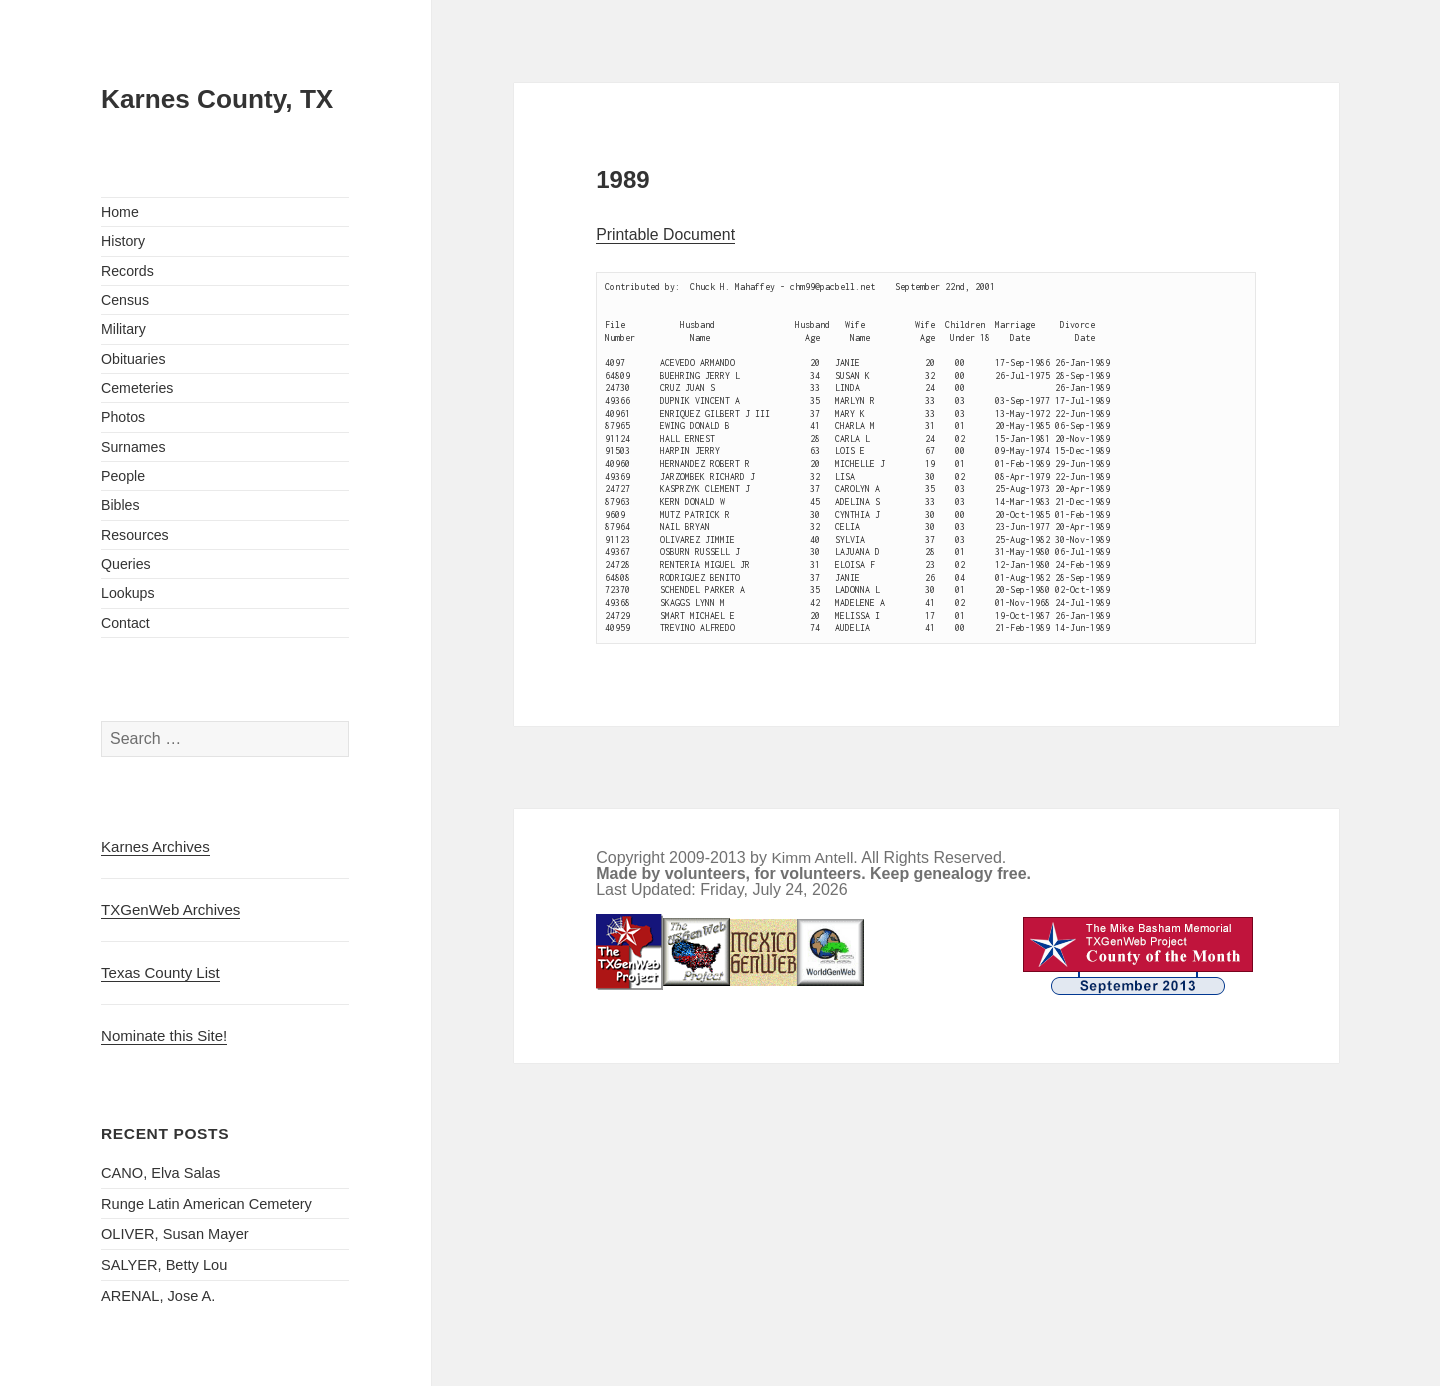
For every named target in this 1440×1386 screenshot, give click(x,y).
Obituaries (133, 359)
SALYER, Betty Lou (164, 1265)
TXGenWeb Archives (170, 909)
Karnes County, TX (217, 99)
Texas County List (160, 972)
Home (120, 212)
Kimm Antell (812, 857)
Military (123, 329)
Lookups (128, 593)
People (123, 476)
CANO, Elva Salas (160, 1173)
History (123, 241)
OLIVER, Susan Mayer (175, 1234)
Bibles (120, 505)
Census (125, 300)
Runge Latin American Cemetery (206, 1204)
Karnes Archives (155, 846)
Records (127, 271)
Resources (135, 535)
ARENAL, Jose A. (158, 1296)
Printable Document (665, 234)
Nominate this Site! (164, 1035)
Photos (123, 417)
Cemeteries (137, 388)
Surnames (133, 447)
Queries (126, 564)
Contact (125, 623)
